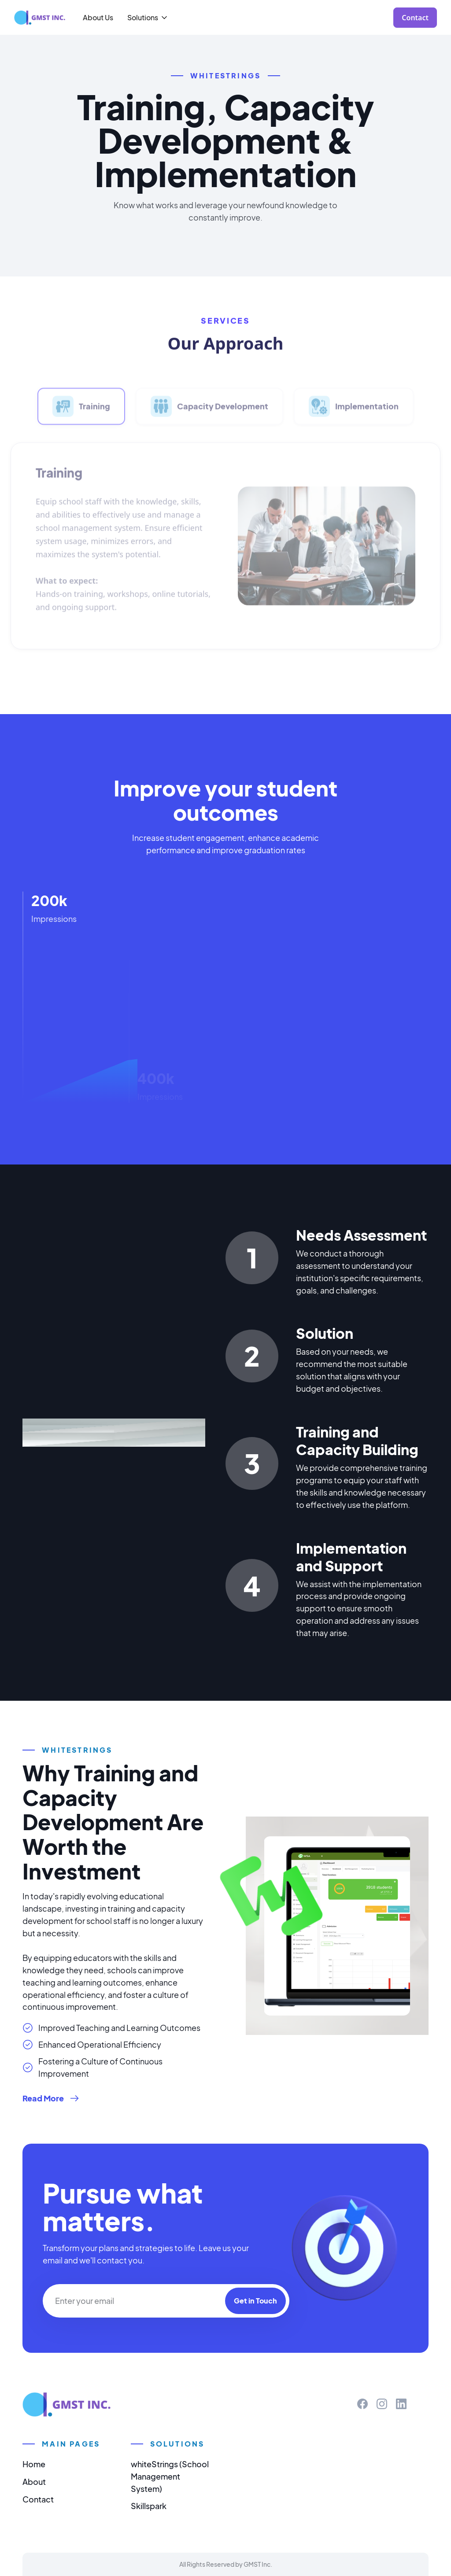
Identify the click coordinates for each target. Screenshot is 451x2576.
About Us (98, 17)
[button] (148, 17)
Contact (38, 2499)
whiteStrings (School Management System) (170, 2476)
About (34, 2481)
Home (33, 2464)
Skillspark (148, 2506)
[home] (39, 18)
